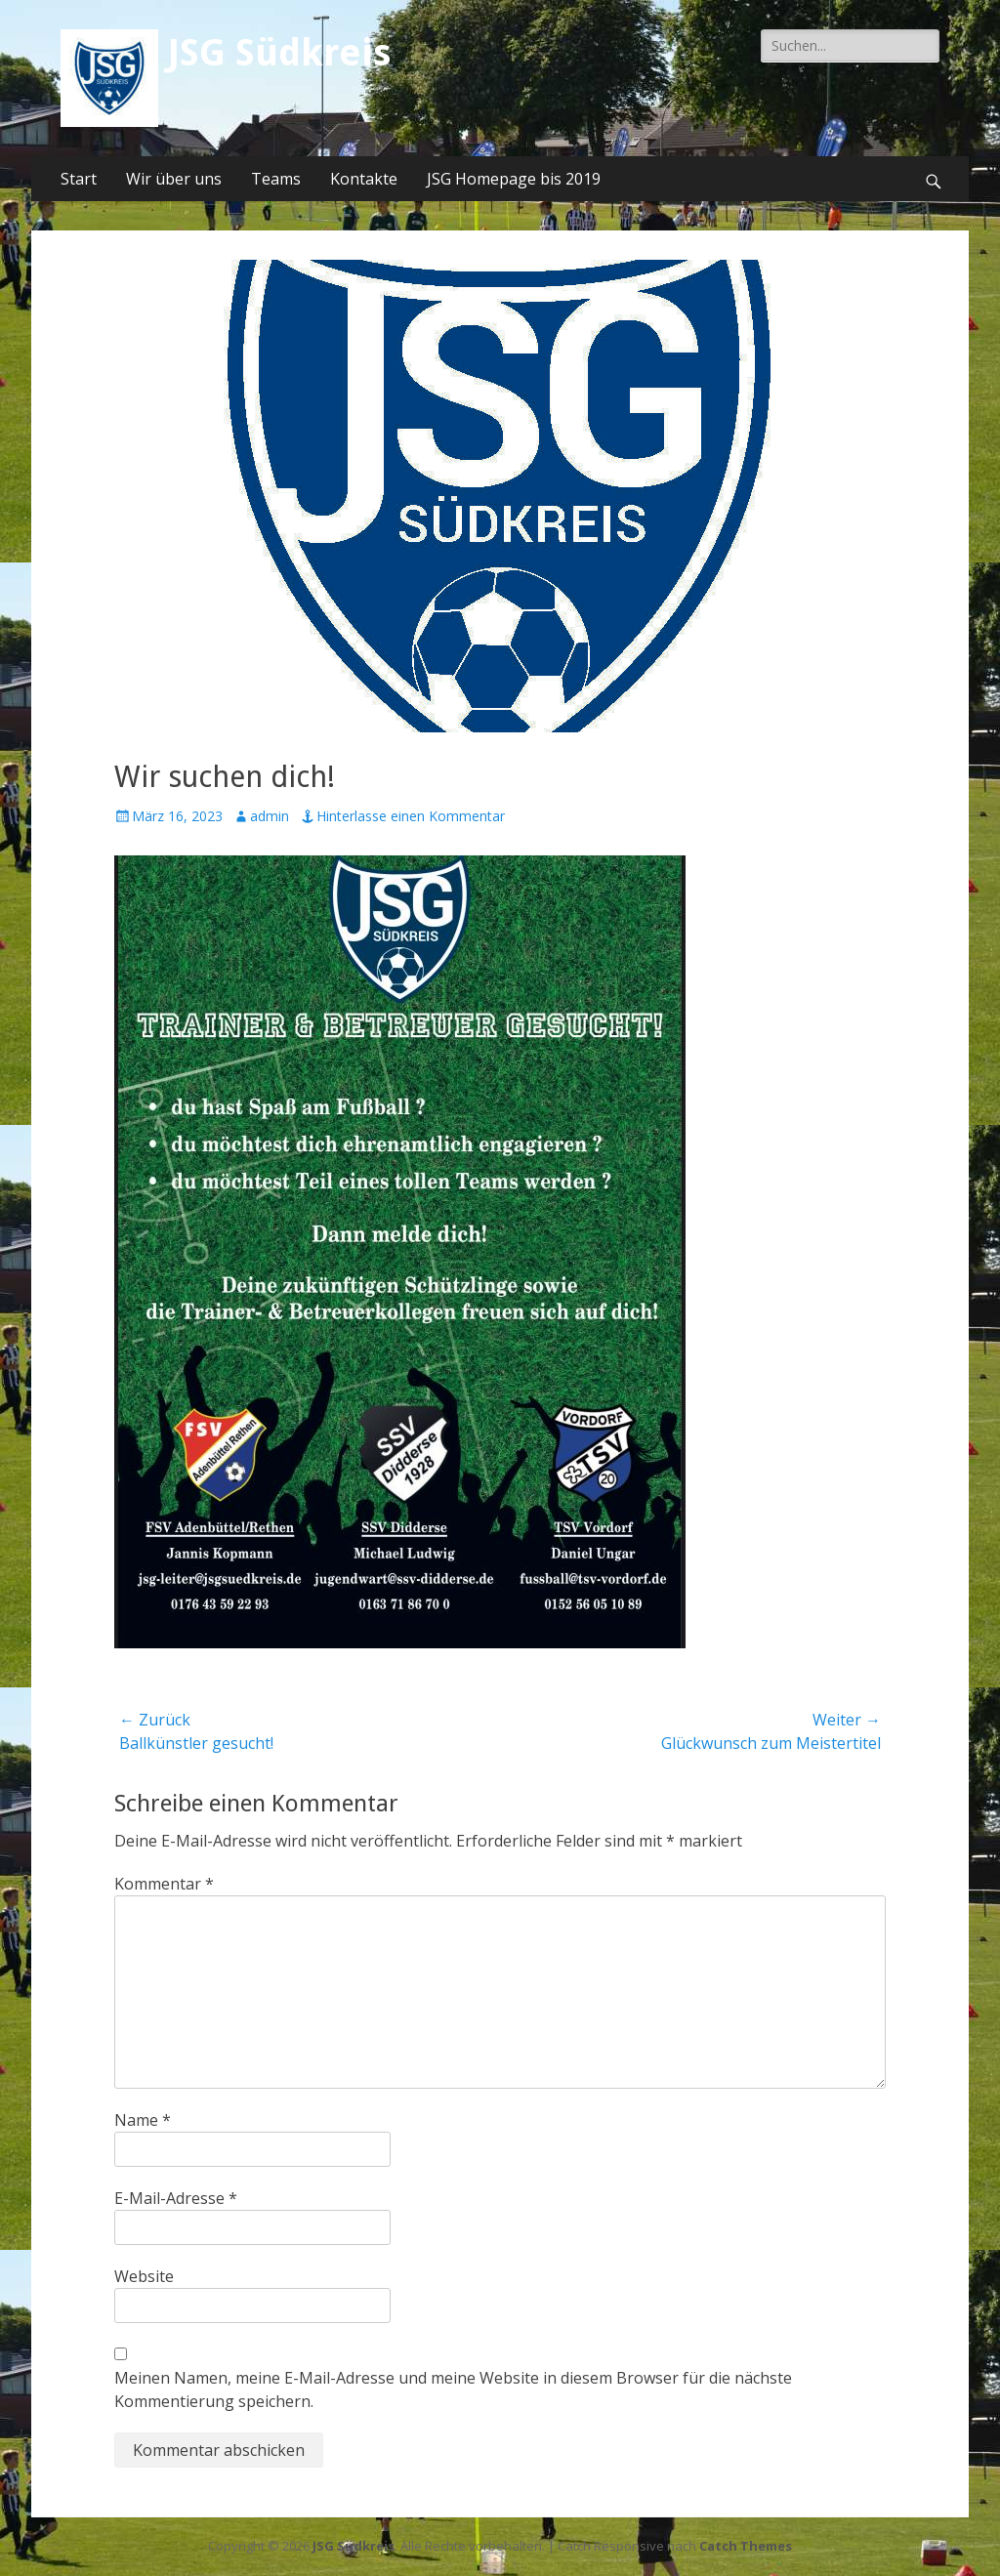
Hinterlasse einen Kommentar (410, 816)
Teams (276, 178)
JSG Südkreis (279, 52)
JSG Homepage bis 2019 (514, 178)
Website (144, 2276)
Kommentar (164, 1883)
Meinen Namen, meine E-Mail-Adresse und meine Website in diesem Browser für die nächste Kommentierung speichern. (453, 2389)
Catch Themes (745, 2546)
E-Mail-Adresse (175, 2198)
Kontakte (363, 178)
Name (142, 2120)
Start (79, 178)
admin (269, 816)
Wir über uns (174, 178)
